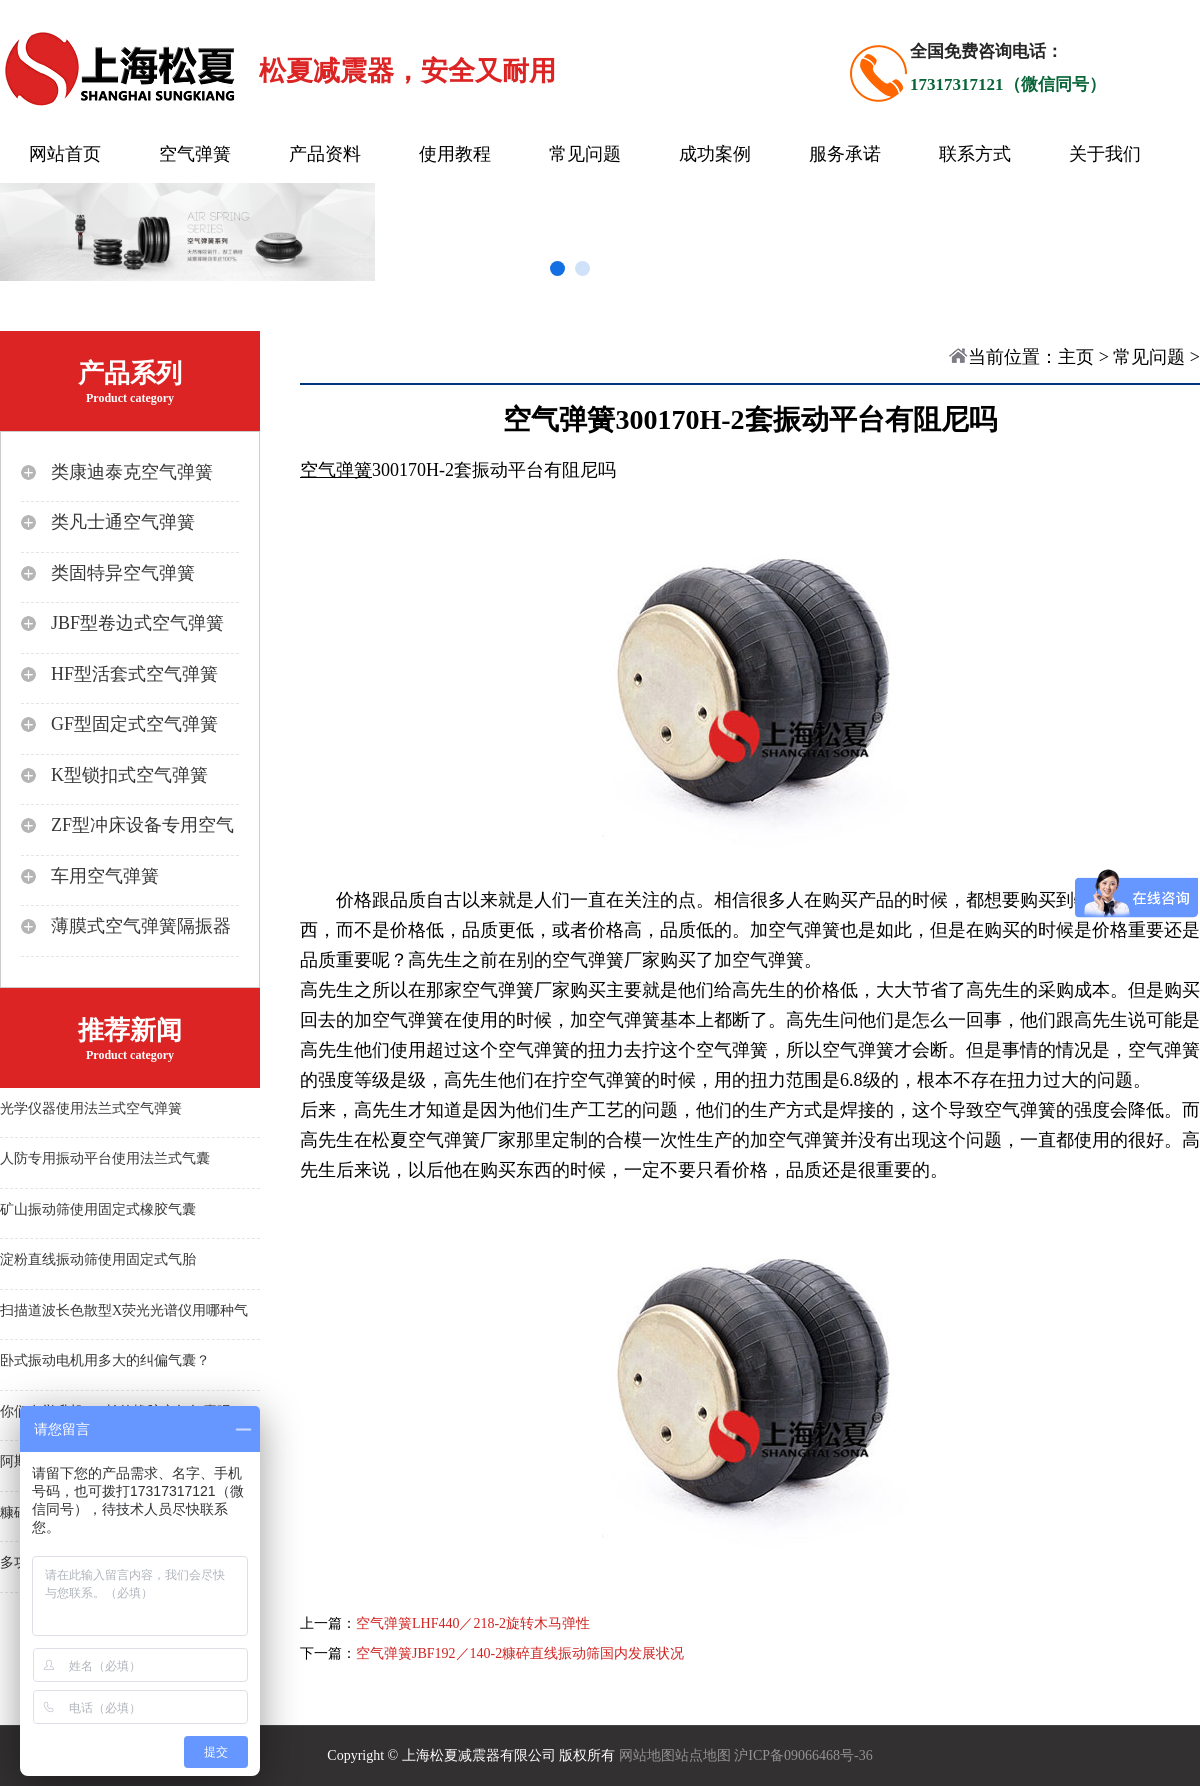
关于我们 (1105, 154)
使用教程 (455, 154)
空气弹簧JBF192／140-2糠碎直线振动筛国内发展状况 (520, 1653)
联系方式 (975, 154)
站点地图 (703, 1755)
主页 (1076, 357)
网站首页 (65, 154)
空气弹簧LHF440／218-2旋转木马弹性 (473, 1623)
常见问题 (585, 154)
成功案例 (715, 154)
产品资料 (325, 154)
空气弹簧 (195, 154)
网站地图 (647, 1755)
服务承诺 (845, 154)
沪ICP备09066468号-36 (803, 1755)
